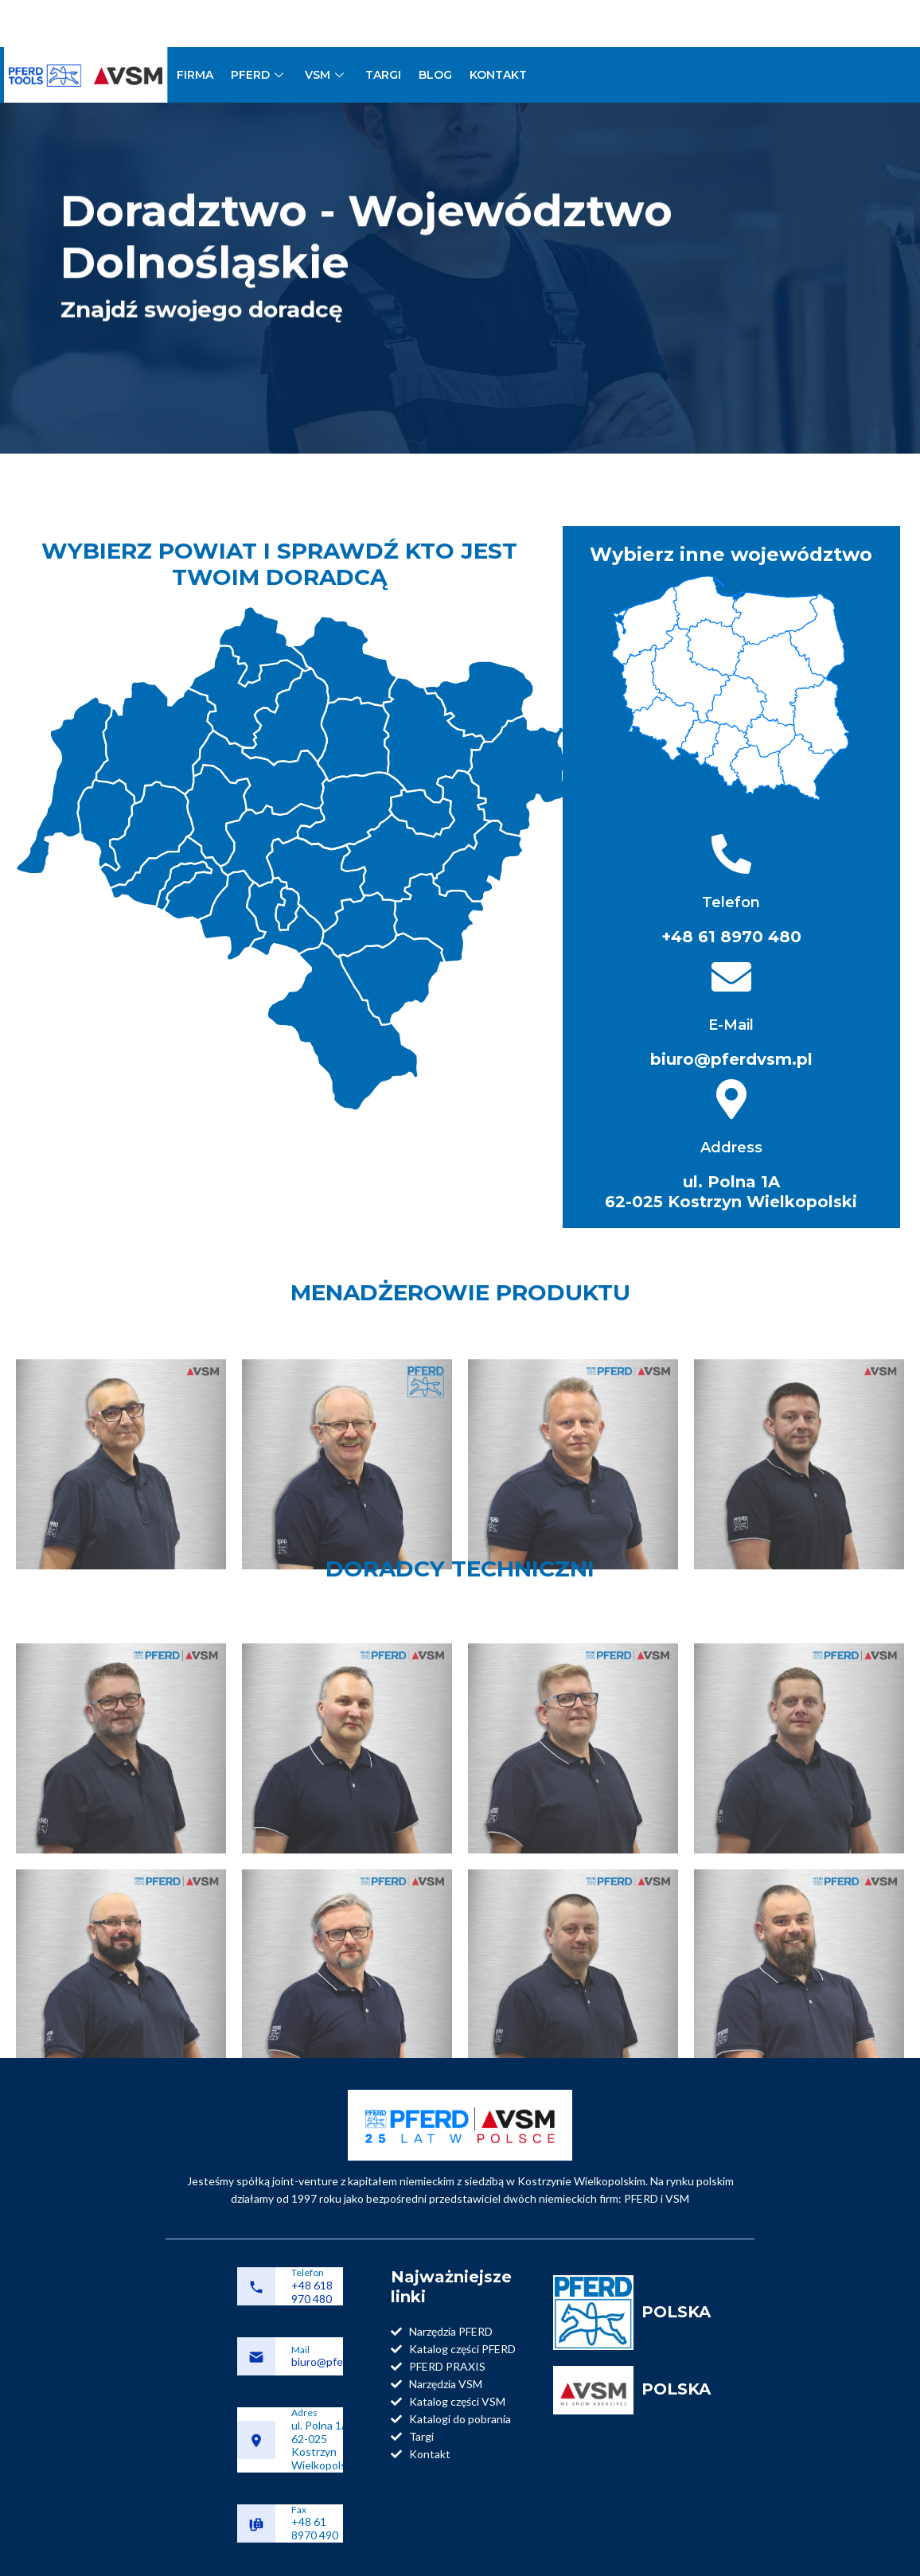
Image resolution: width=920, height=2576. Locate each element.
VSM (326, 75)
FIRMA (195, 75)
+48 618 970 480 (312, 2291)
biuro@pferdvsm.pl (337, 2361)
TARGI (383, 75)
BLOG (435, 75)
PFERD (259, 75)
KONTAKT (498, 75)
